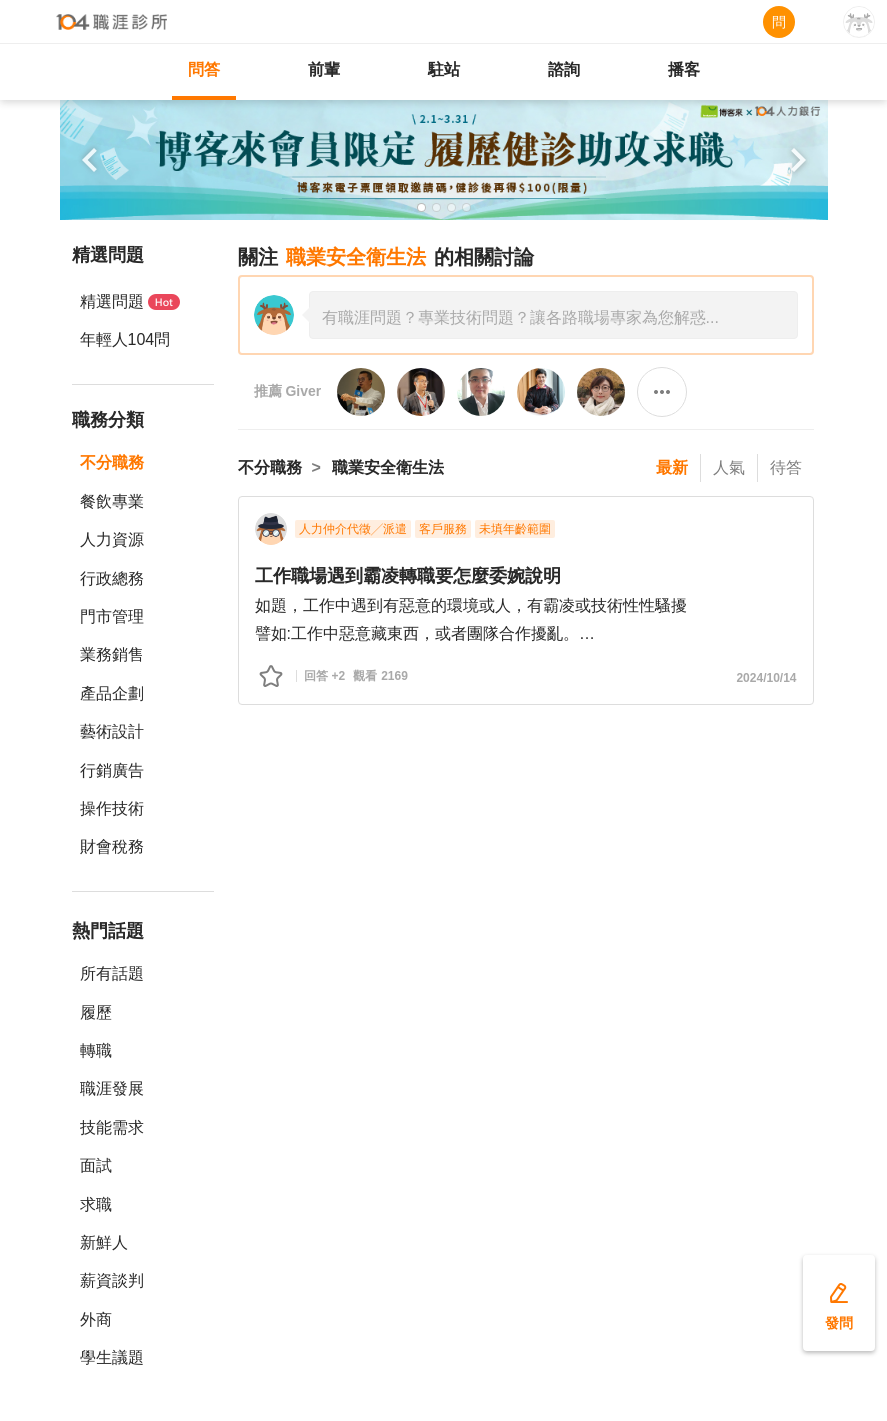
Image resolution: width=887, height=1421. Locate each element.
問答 (204, 69)
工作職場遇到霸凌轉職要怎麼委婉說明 (408, 576)
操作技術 (112, 808)
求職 (96, 1204)
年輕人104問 (125, 339)
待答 (786, 467)
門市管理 (112, 616)
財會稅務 (112, 846)
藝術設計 (112, 731)
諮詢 (564, 69)
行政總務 (112, 578)
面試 (96, 1165)
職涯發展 (112, 1088)
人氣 (729, 467)
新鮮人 (104, 1242)
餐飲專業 (112, 501)
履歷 (96, 1012)
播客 (684, 69)
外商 (96, 1319)
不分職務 (112, 462)
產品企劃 (112, 693)
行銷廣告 (112, 770)
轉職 (96, 1050)
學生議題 (112, 1357)
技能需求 (112, 1127)
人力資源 (112, 539)
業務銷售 (112, 654)
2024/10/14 (766, 678)
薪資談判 (112, 1280)
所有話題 (112, 973)
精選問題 (130, 301)
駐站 (444, 69)
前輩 (324, 69)
